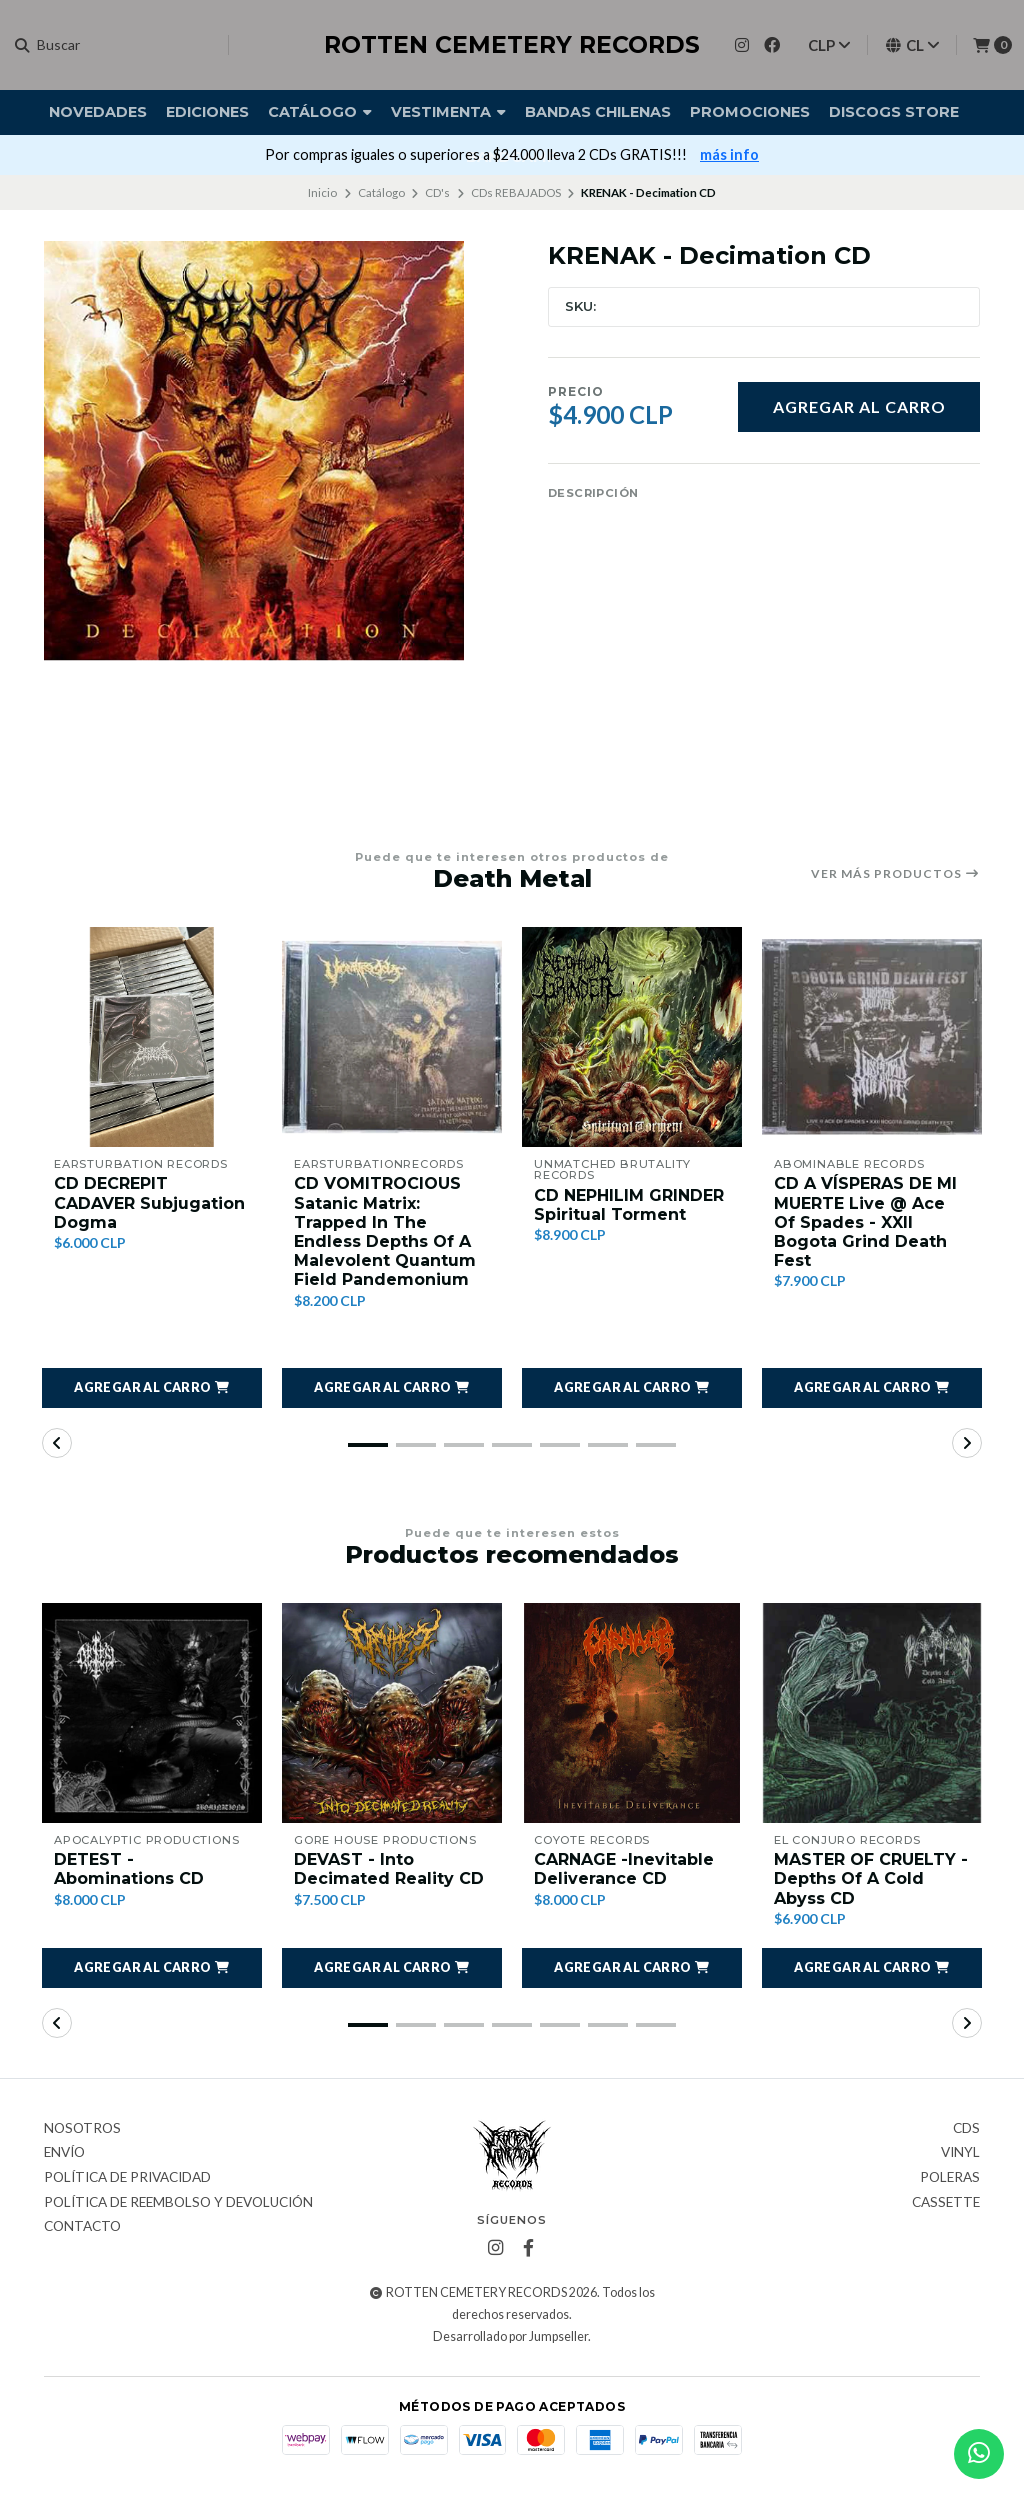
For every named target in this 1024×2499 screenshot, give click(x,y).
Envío (64, 2153)
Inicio (322, 192)
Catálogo (320, 112)
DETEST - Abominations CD (129, 1869)
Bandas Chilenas (598, 112)
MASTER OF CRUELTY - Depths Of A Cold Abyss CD (871, 1878)
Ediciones (207, 112)
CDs (966, 2129)
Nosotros (82, 2129)
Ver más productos (895, 874)
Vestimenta (448, 112)
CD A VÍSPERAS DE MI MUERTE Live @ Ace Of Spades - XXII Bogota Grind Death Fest (865, 1222)
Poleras (950, 2178)
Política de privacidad (127, 2178)
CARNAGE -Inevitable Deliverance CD (624, 1869)
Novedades (98, 112)
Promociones (750, 112)
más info (729, 154)
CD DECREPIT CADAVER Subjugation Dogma (149, 1202)
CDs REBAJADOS (516, 192)
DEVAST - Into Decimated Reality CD (389, 1869)
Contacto (82, 2227)
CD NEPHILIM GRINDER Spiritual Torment (629, 1205)
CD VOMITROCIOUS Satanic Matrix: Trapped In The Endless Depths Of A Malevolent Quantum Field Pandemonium (385, 1231)
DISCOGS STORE (894, 112)
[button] (152, 1388)
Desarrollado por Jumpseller (510, 2336)
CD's (437, 192)
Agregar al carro (859, 406)
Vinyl (960, 2153)
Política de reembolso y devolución (178, 2203)
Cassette (946, 2203)
